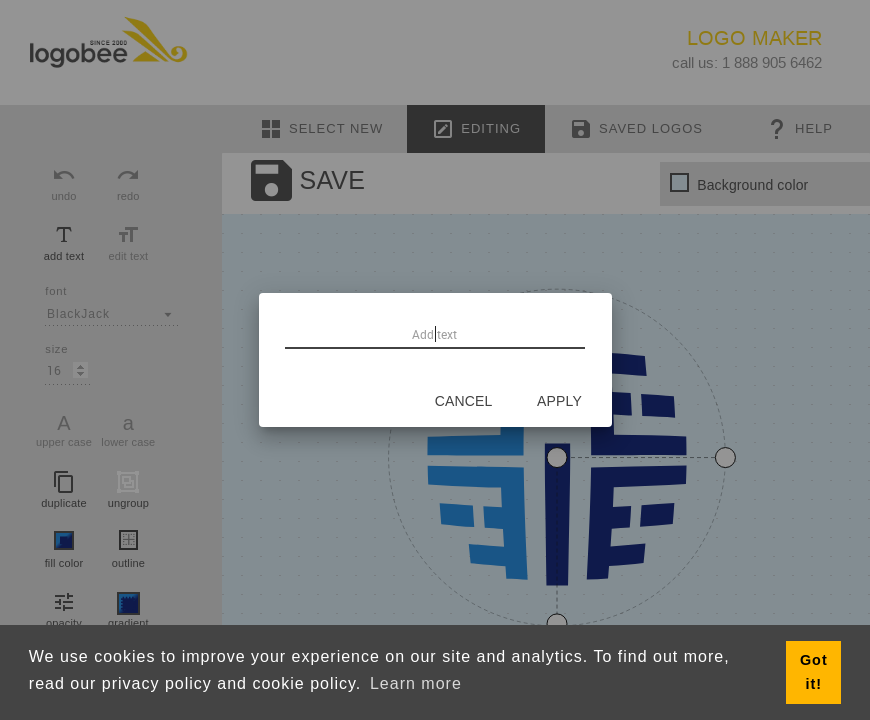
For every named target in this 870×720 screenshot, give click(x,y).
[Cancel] (464, 401)
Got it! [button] (814, 672)
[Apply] (560, 401)
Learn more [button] (416, 683)
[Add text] (435, 334)
